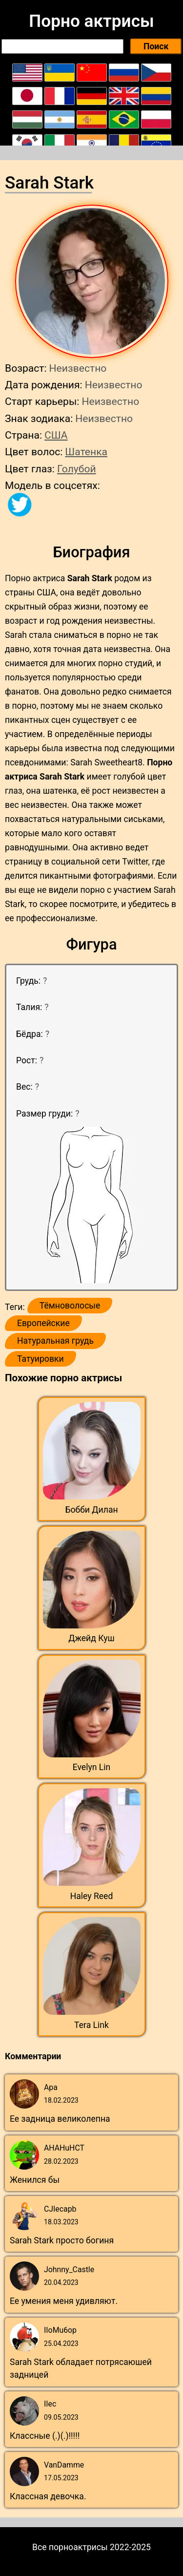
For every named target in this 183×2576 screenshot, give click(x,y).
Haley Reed (91, 1896)
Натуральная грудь (55, 1341)
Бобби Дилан (91, 1510)
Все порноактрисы (70, 2547)
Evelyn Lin (92, 1767)
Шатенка (86, 451)
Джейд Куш (91, 1638)
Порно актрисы (91, 21)
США (56, 435)
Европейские (43, 1323)
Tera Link (91, 2025)
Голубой (76, 469)
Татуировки (40, 1359)
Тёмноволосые (70, 1305)
